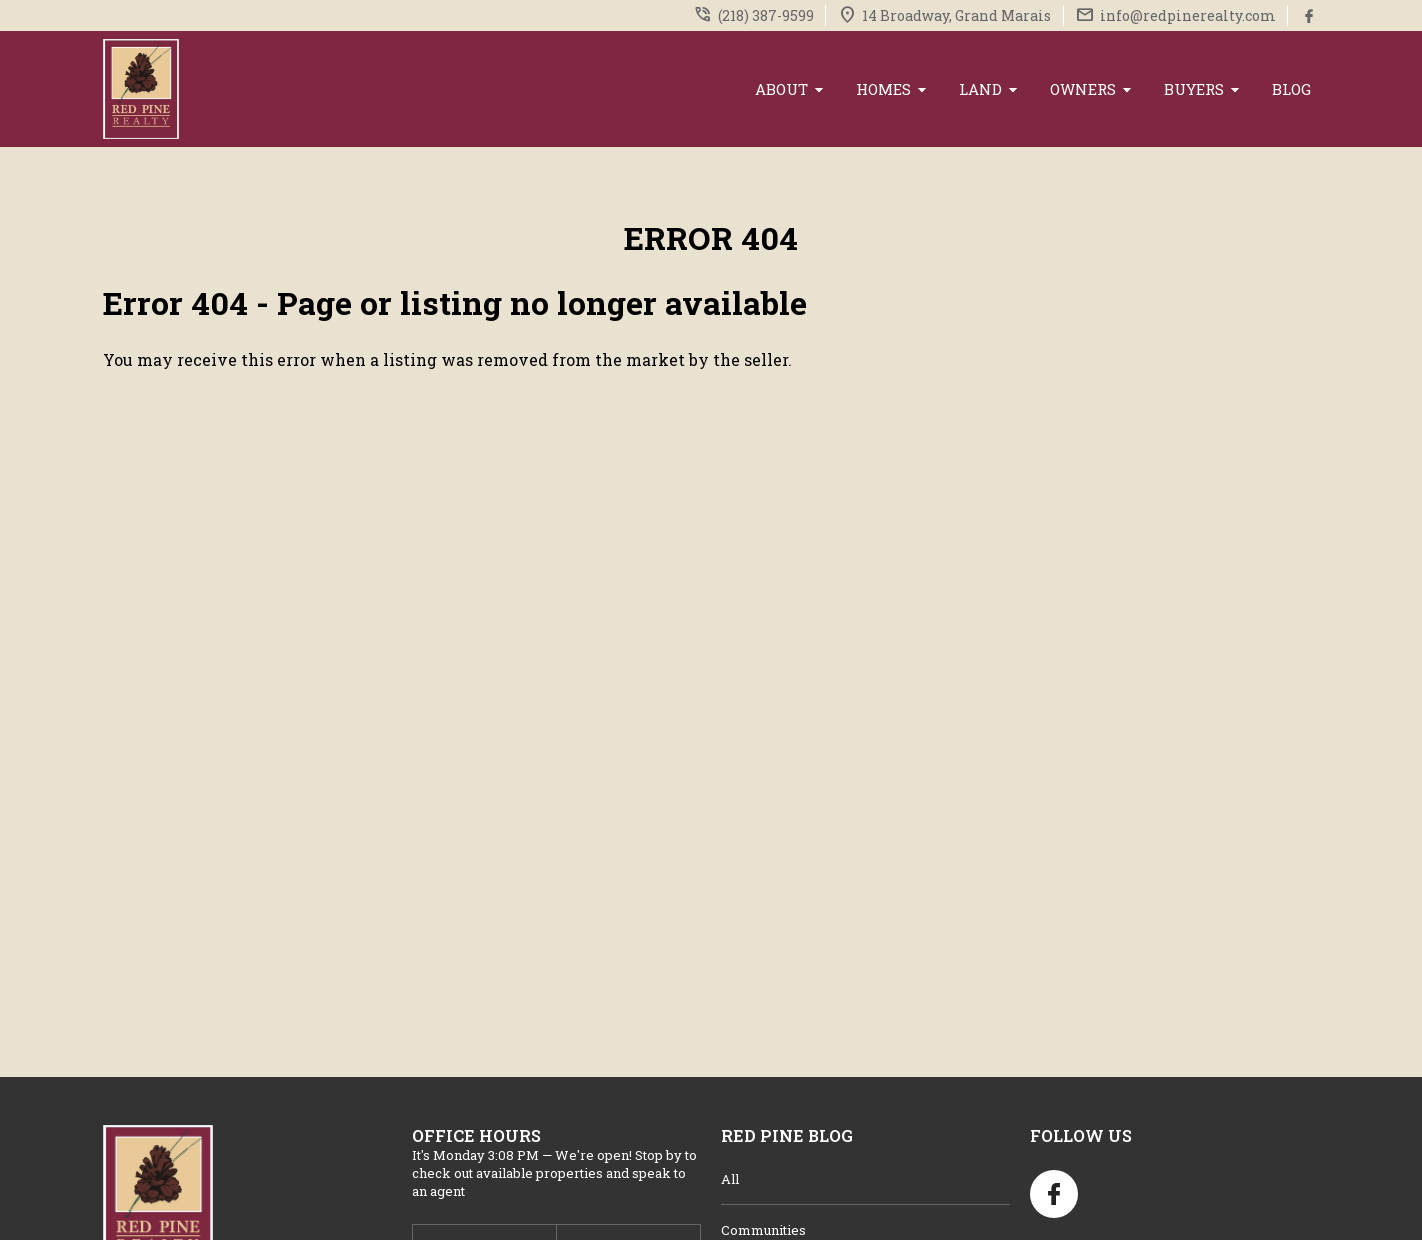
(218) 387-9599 (766, 15)
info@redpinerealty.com (1188, 15)
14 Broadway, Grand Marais (956, 15)
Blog (1291, 89)
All (730, 1179)
